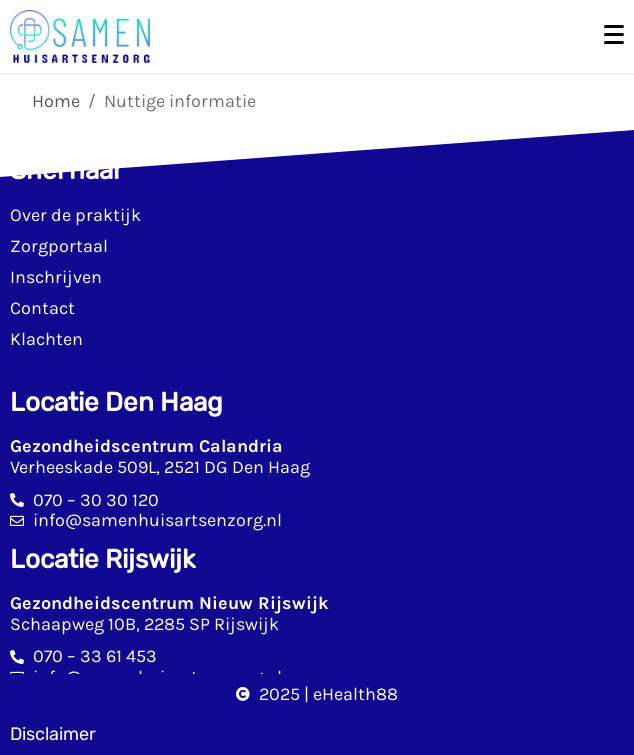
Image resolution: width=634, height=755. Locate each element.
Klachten (46, 339)
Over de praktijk (75, 215)
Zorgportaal (59, 246)
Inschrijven (56, 277)
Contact (42, 308)
